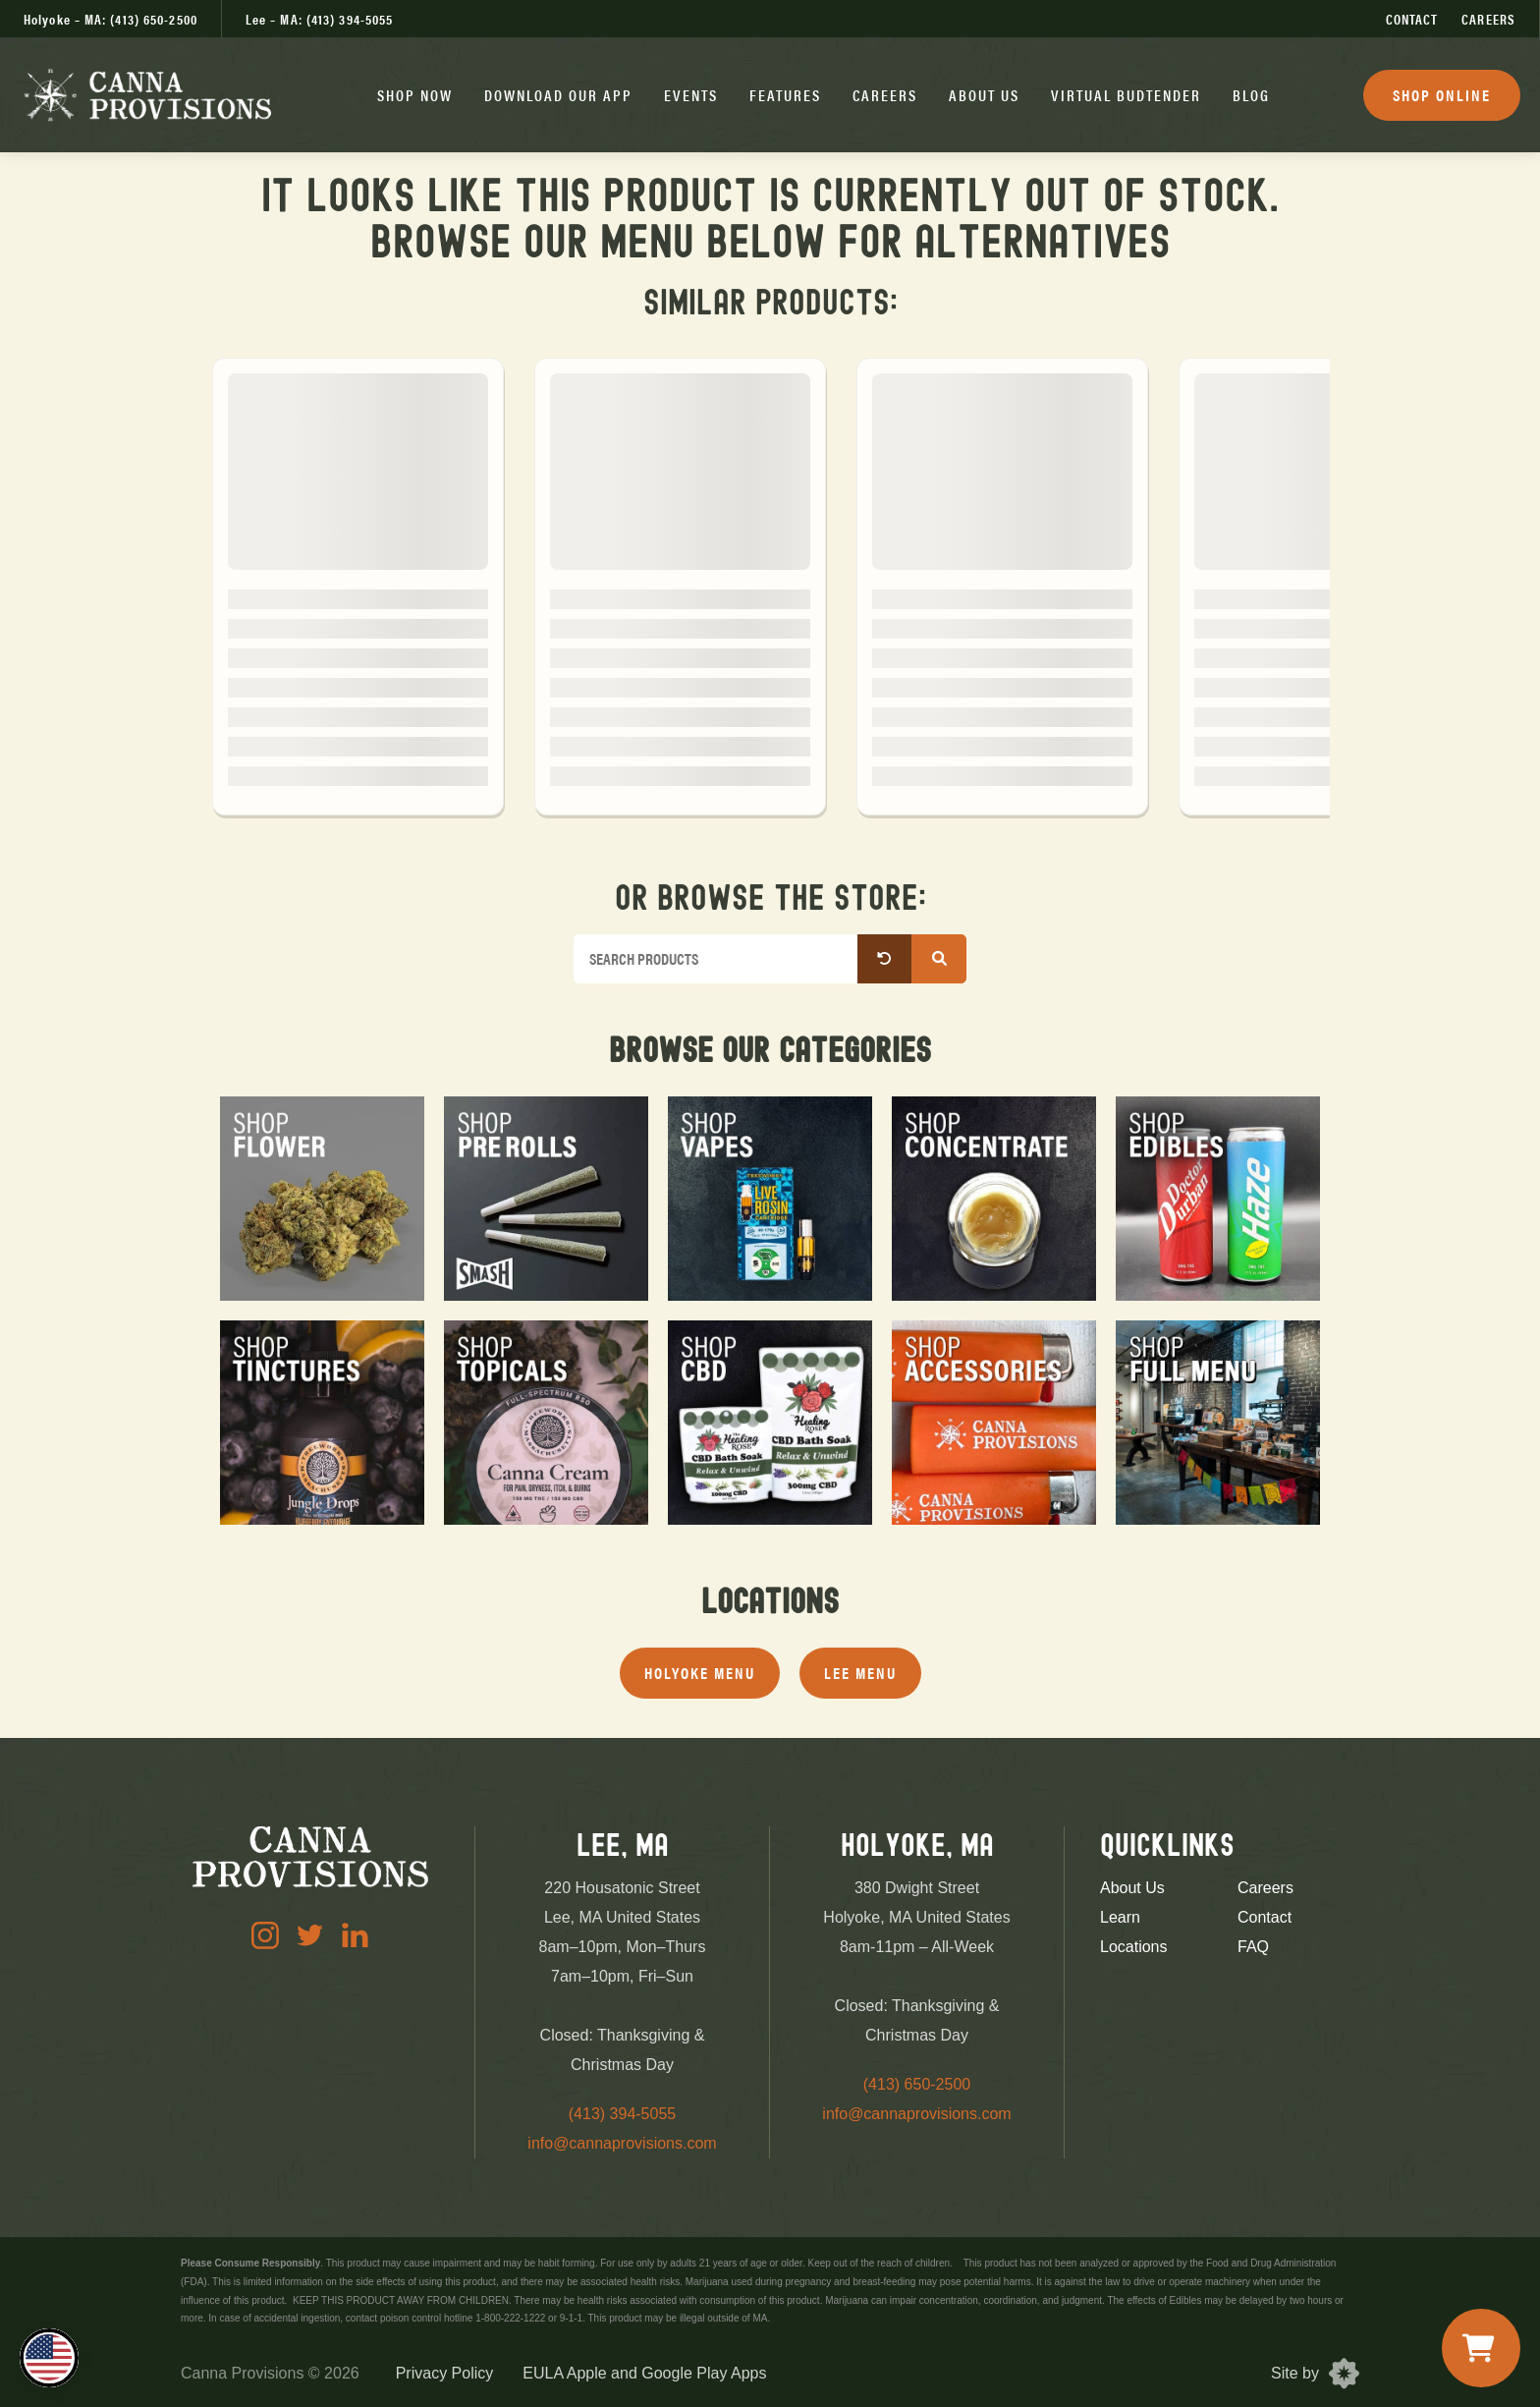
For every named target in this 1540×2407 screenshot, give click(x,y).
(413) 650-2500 (916, 2084)
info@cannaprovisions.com (621, 2143)
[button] (414, 95)
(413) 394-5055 (622, 2113)
